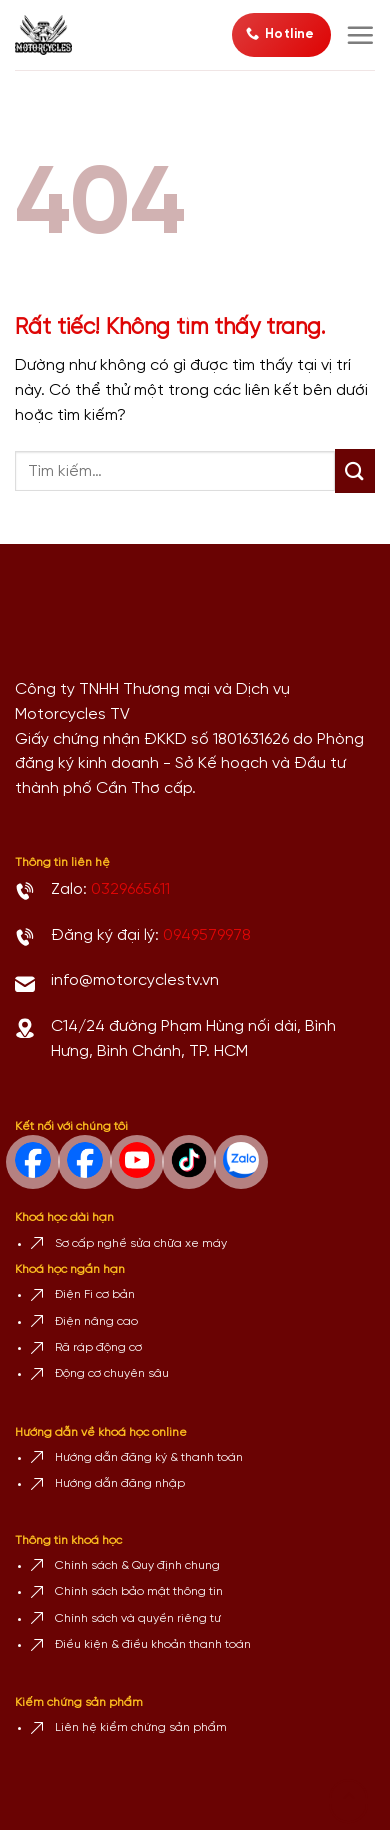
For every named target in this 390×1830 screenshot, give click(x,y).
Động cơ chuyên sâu (112, 1373)
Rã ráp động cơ (98, 1347)
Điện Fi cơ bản (95, 1294)
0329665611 (130, 889)
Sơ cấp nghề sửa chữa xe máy (141, 1243)
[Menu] (360, 35)
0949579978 (207, 935)
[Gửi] (355, 471)
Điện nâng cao (96, 1321)
